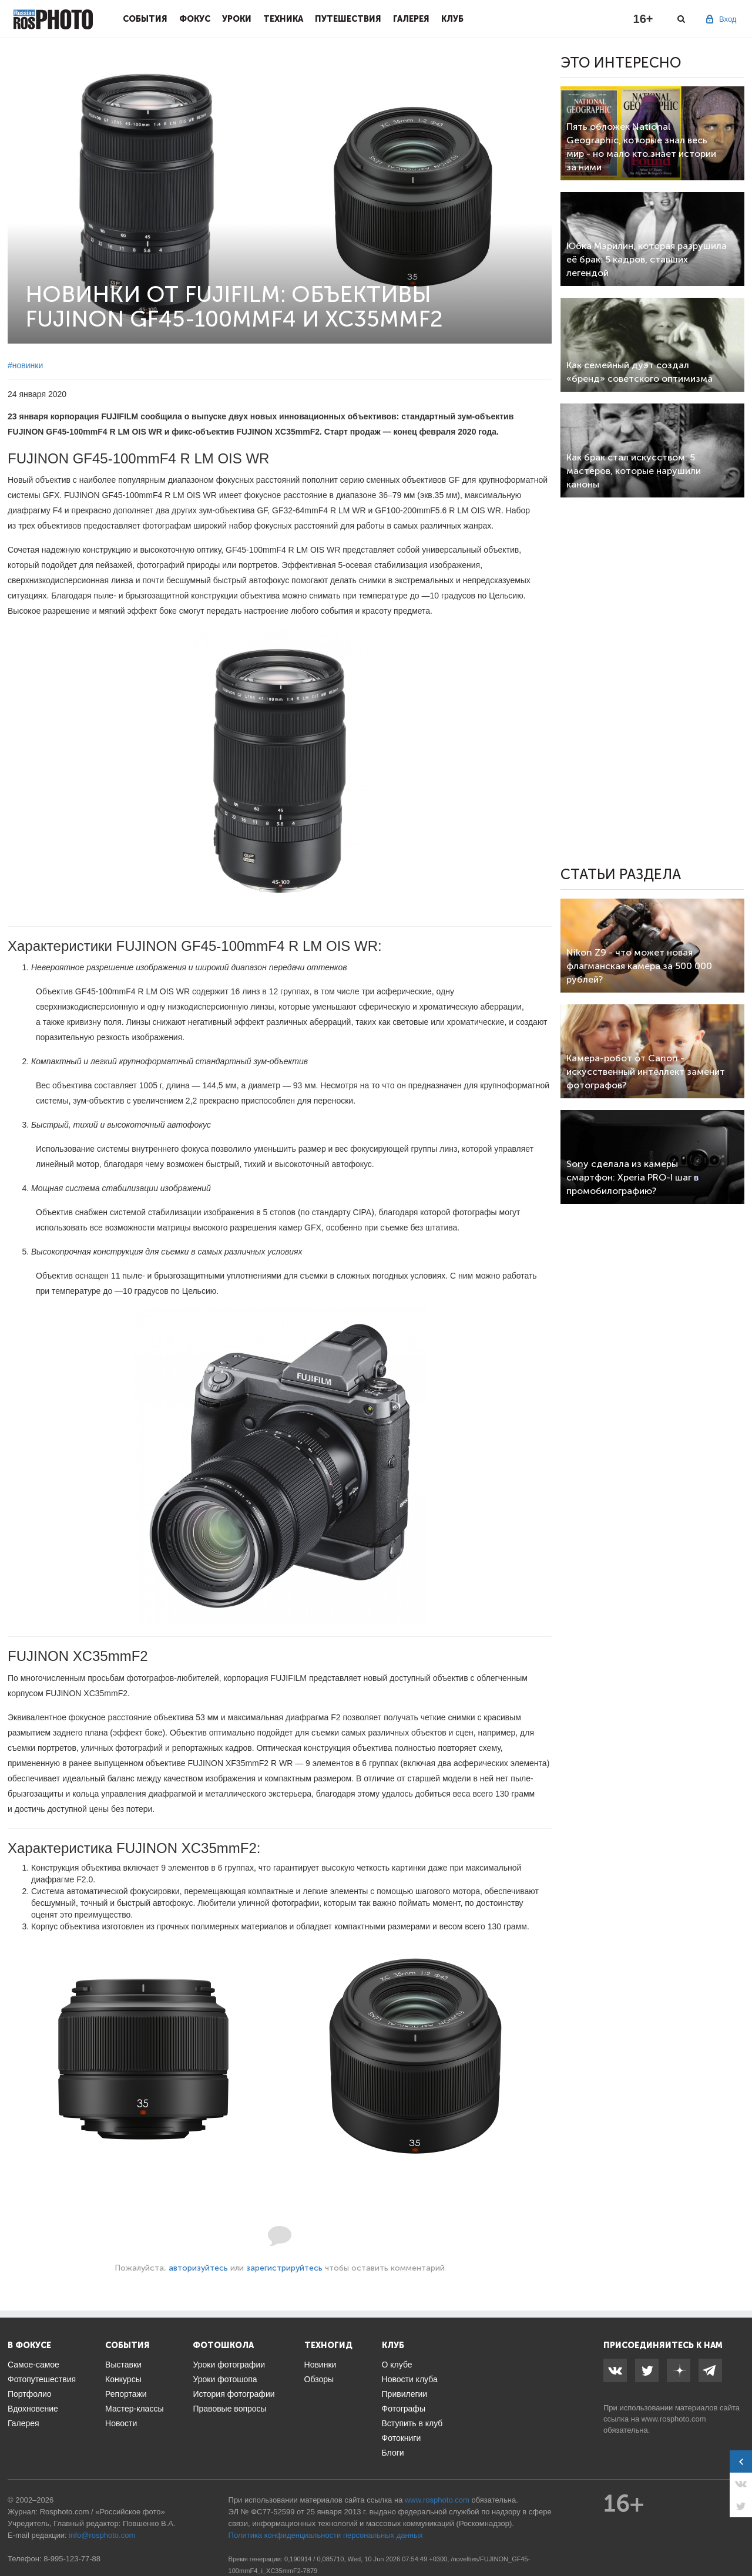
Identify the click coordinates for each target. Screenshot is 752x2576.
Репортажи (126, 2394)
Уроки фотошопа (225, 2379)
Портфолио (30, 2394)
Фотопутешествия (42, 2379)
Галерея (411, 18)
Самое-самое (33, 2364)
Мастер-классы (134, 2408)
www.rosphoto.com (674, 2418)
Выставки (123, 2364)
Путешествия (348, 18)
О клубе (397, 2364)
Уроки (236, 18)
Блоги (393, 2452)
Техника (283, 18)
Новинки (320, 2364)
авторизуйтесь (198, 2268)
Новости (121, 2423)
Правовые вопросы (229, 2408)
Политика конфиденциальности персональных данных (326, 2535)
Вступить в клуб (412, 2423)
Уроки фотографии (229, 2364)
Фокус (194, 18)
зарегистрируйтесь (284, 2268)
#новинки (25, 365)
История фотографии (233, 2394)
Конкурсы (123, 2379)
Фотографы (403, 2408)
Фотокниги (401, 2438)
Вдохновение (33, 2408)
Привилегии (405, 2394)
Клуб (452, 18)
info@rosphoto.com (102, 2535)
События (145, 18)
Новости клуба (410, 2379)
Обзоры (319, 2379)
